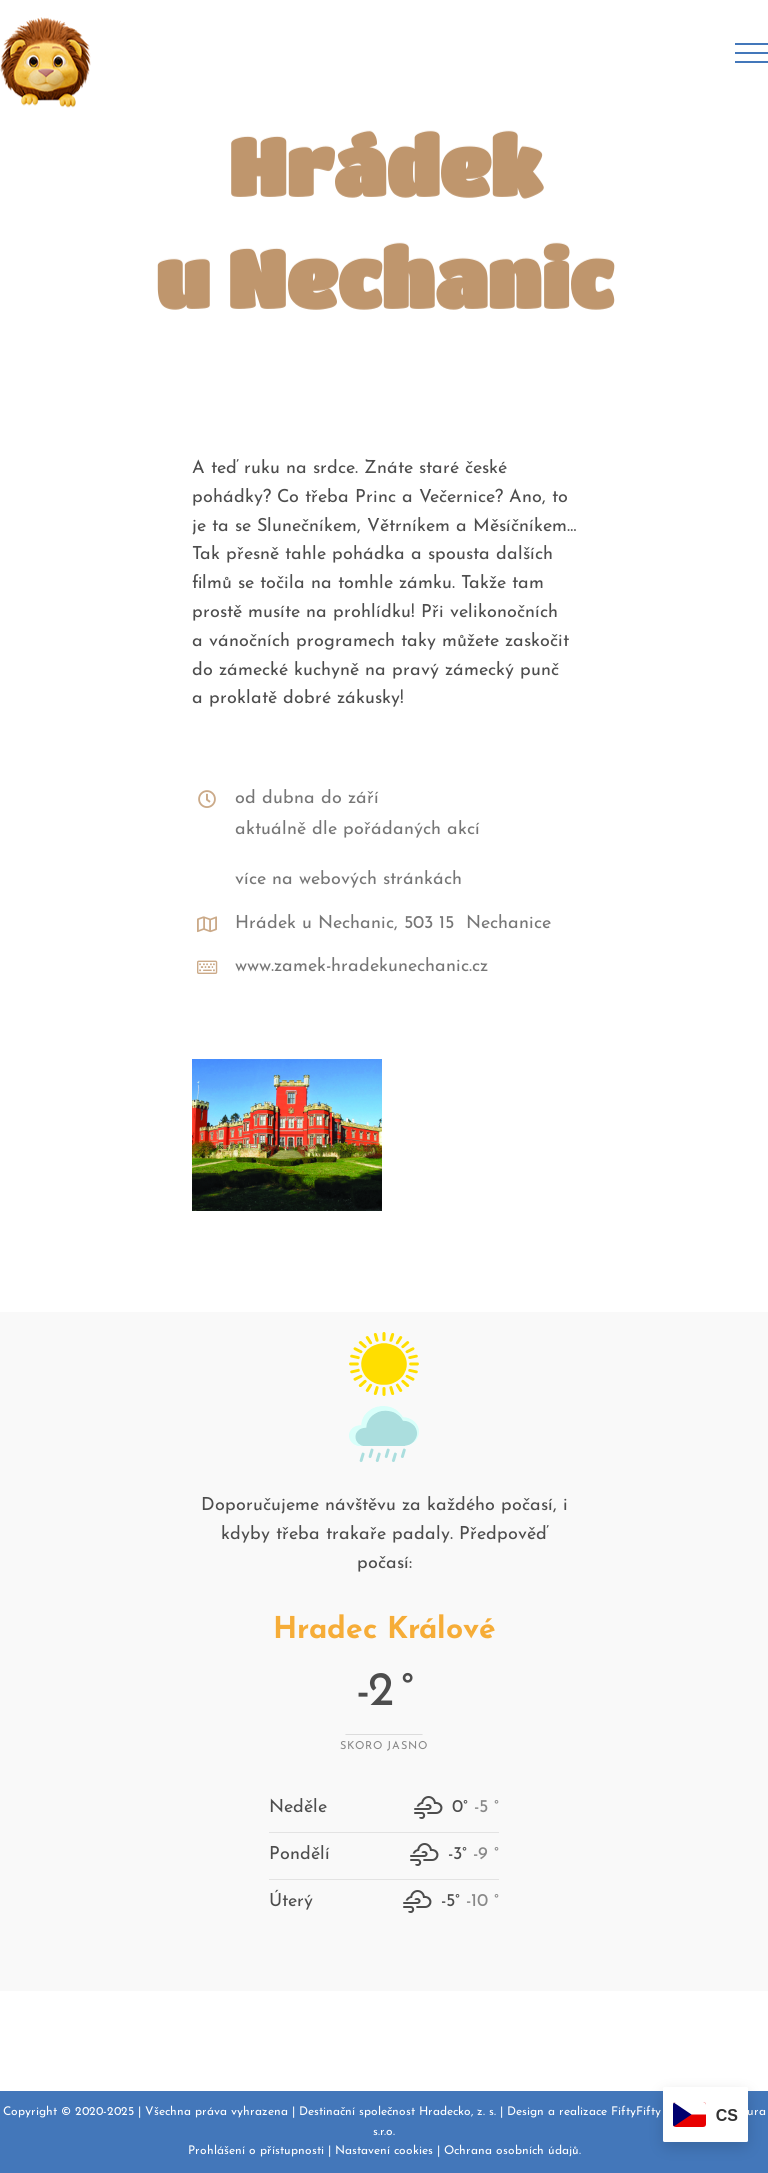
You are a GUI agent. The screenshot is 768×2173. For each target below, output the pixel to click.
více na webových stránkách (348, 879)
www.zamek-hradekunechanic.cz (361, 966)
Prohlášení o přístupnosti (256, 2151)
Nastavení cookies (384, 2151)
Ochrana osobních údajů (511, 2151)
